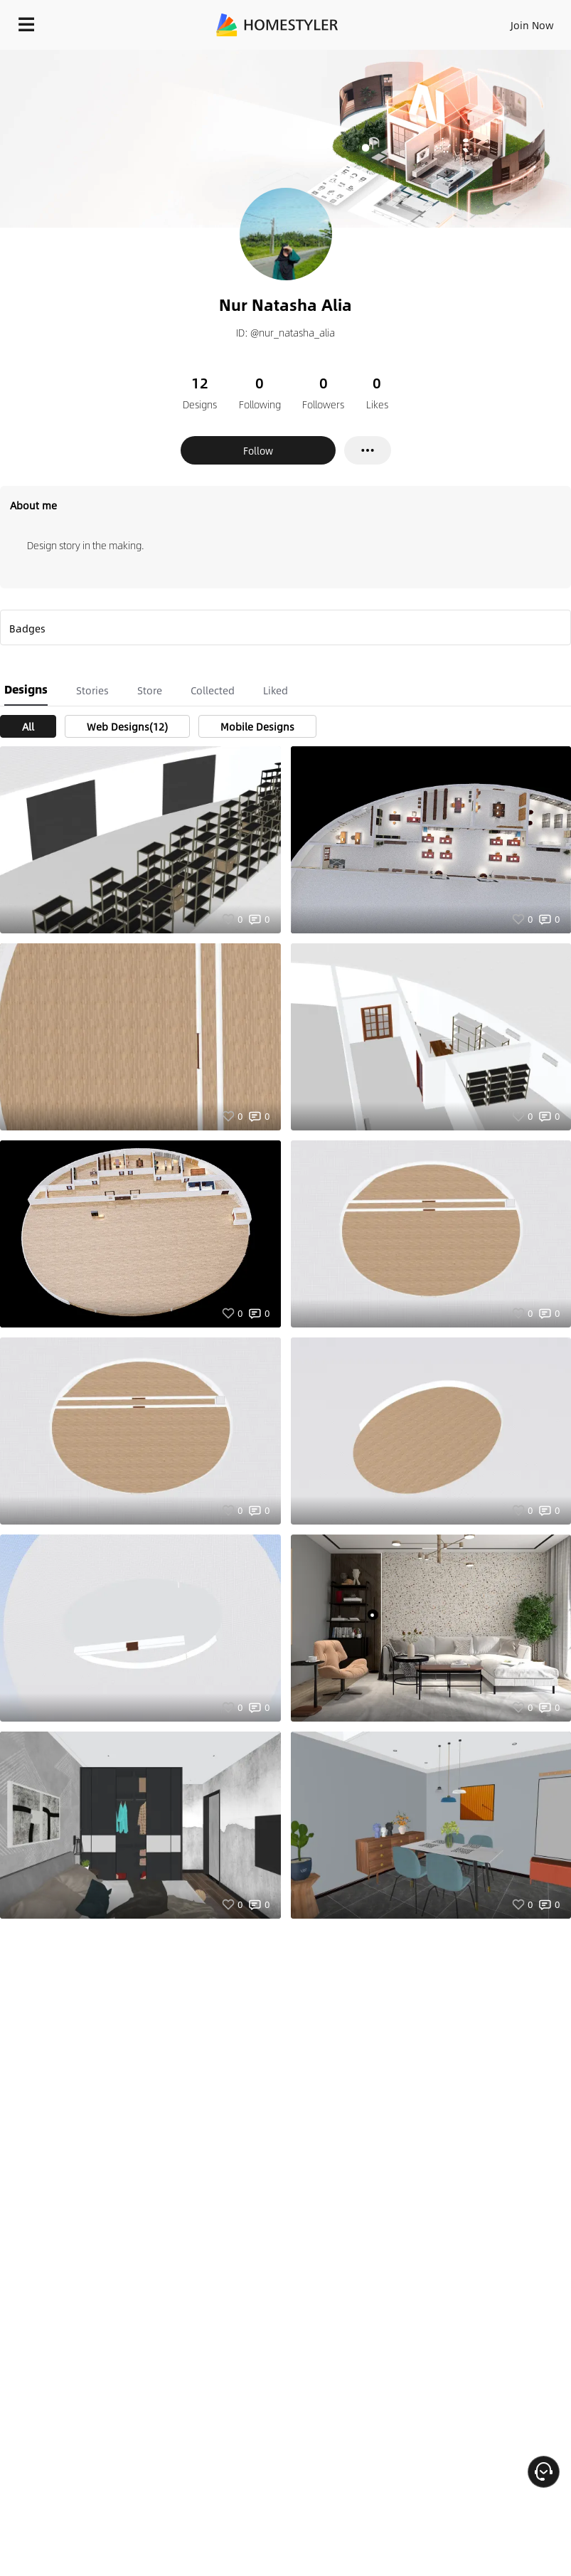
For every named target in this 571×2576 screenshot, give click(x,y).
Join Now (532, 25)
